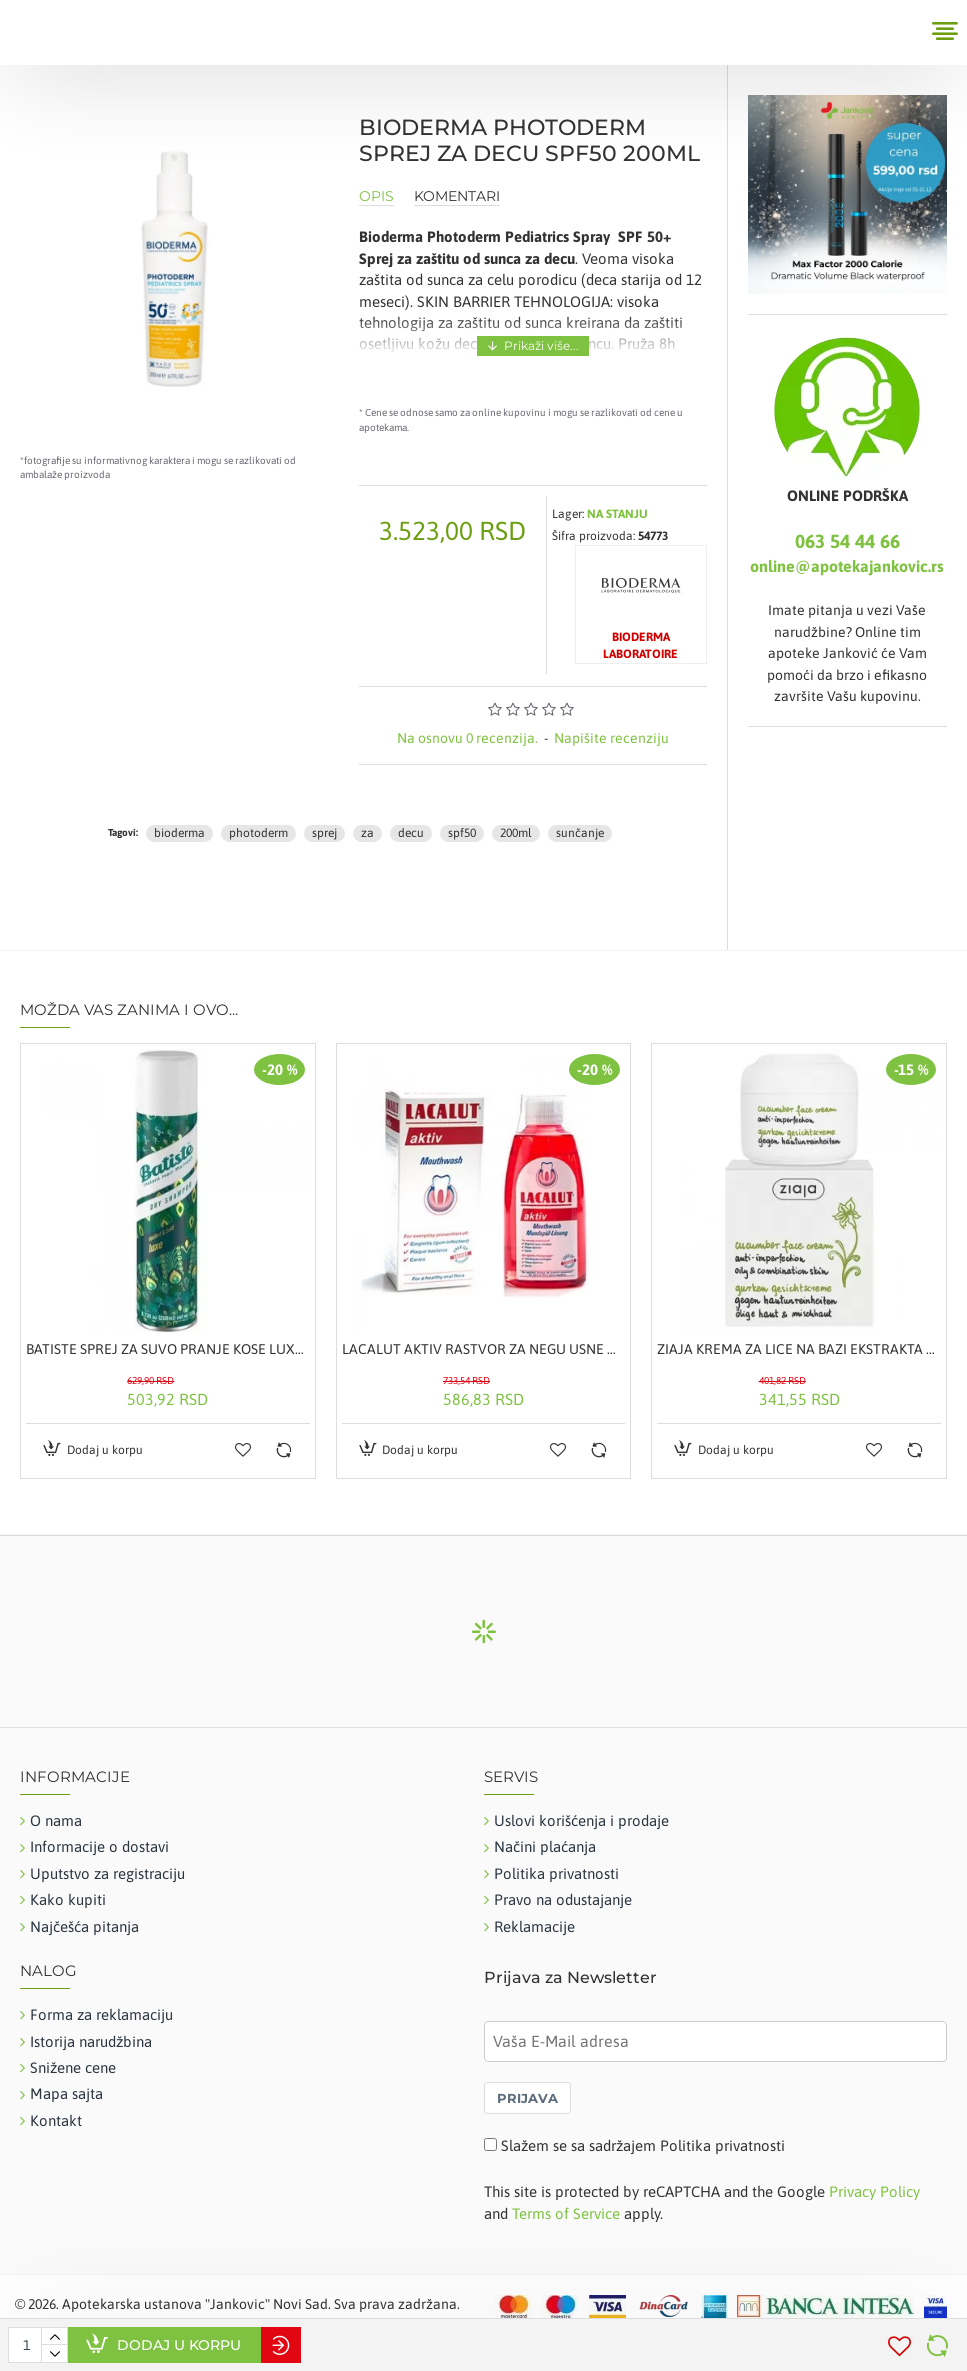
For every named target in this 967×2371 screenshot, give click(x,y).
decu (411, 833)
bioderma (179, 833)
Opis (376, 196)
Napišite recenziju (611, 738)
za (367, 833)
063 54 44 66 (847, 541)
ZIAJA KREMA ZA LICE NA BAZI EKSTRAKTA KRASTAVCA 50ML (799, 1349)
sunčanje (580, 833)
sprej (324, 833)
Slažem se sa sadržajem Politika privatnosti (643, 2145)
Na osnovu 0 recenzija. (467, 738)
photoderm (258, 833)
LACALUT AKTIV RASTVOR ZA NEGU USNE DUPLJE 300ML (484, 1349)
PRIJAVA (527, 2098)
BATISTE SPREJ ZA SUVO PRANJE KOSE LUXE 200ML (168, 1349)
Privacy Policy (874, 2191)
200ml (516, 833)
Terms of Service (566, 2213)
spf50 (462, 833)
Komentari (457, 196)
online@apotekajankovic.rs (847, 566)
